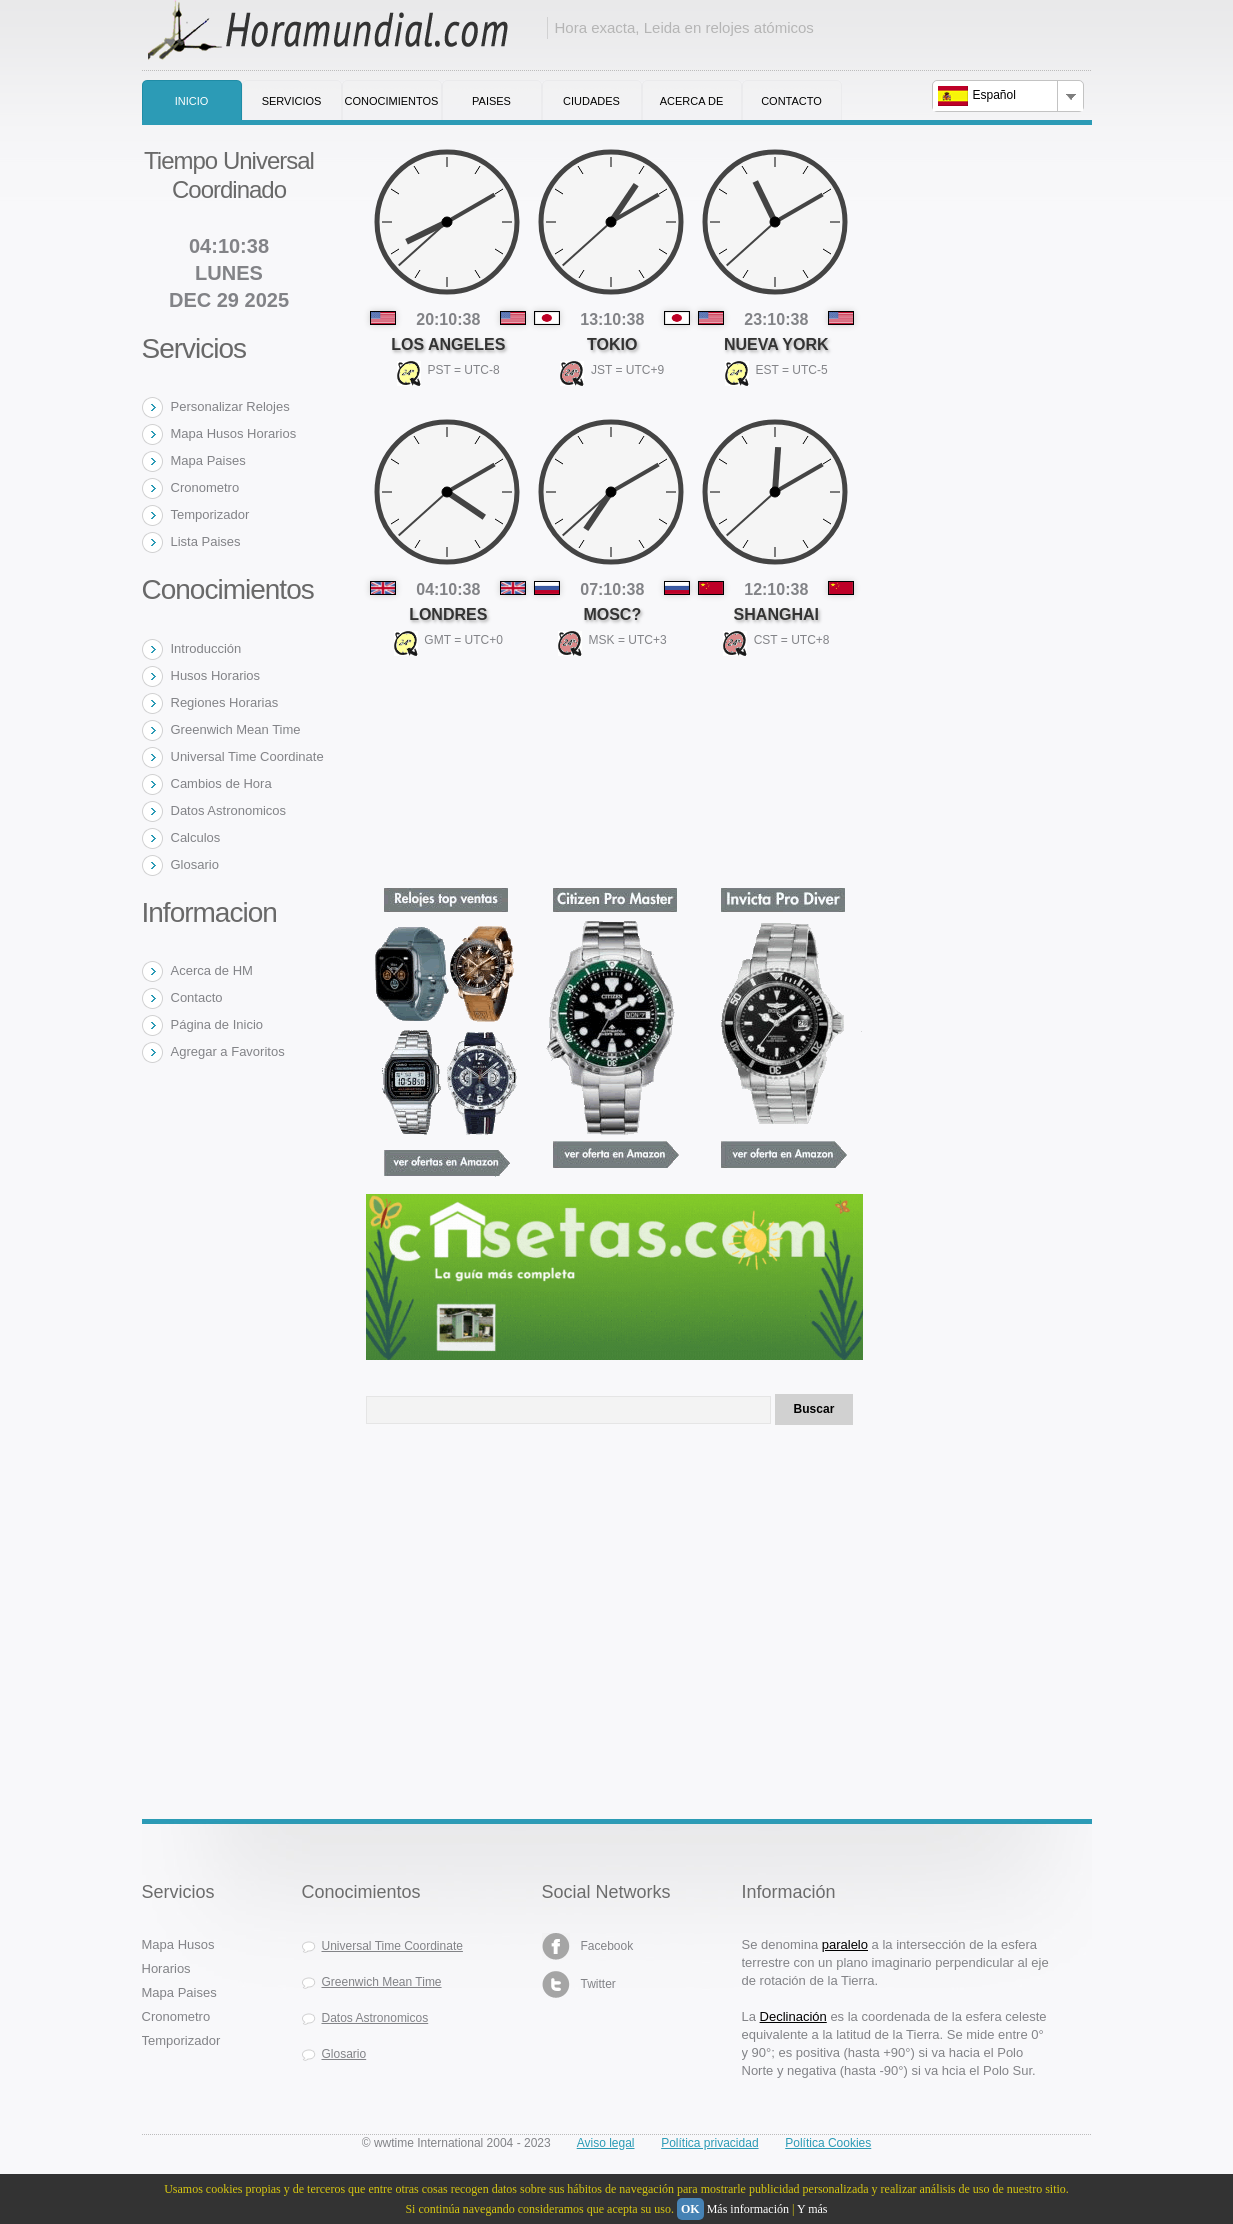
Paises (491, 101)
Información (789, 1892)
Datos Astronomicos (229, 810)
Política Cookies (828, 2143)
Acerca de (692, 101)
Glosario (195, 864)
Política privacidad (709, 2143)
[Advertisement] (516, 1613)
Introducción (206, 648)
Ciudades (591, 101)
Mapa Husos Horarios (234, 433)
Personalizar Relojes (230, 406)
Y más (812, 2209)
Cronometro (205, 487)
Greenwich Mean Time (236, 729)
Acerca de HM (212, 970)
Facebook (588, 1946)
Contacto (791, 101)
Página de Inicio (217, 1024)
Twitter (579, 1984)
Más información (748, 2209)
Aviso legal (606, 2143)
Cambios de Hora (221, 783)
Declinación (793, 2016)
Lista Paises (206, 541)
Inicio (192, 101)
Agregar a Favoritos (228, 1051)
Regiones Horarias (225, 702)
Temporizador (210, 514)
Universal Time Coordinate (247, 756)
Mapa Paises (208, 460)
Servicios (292, 101)
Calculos (196, 837)
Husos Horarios (216, 675)
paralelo (845, 1944)
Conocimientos (392, 101)
